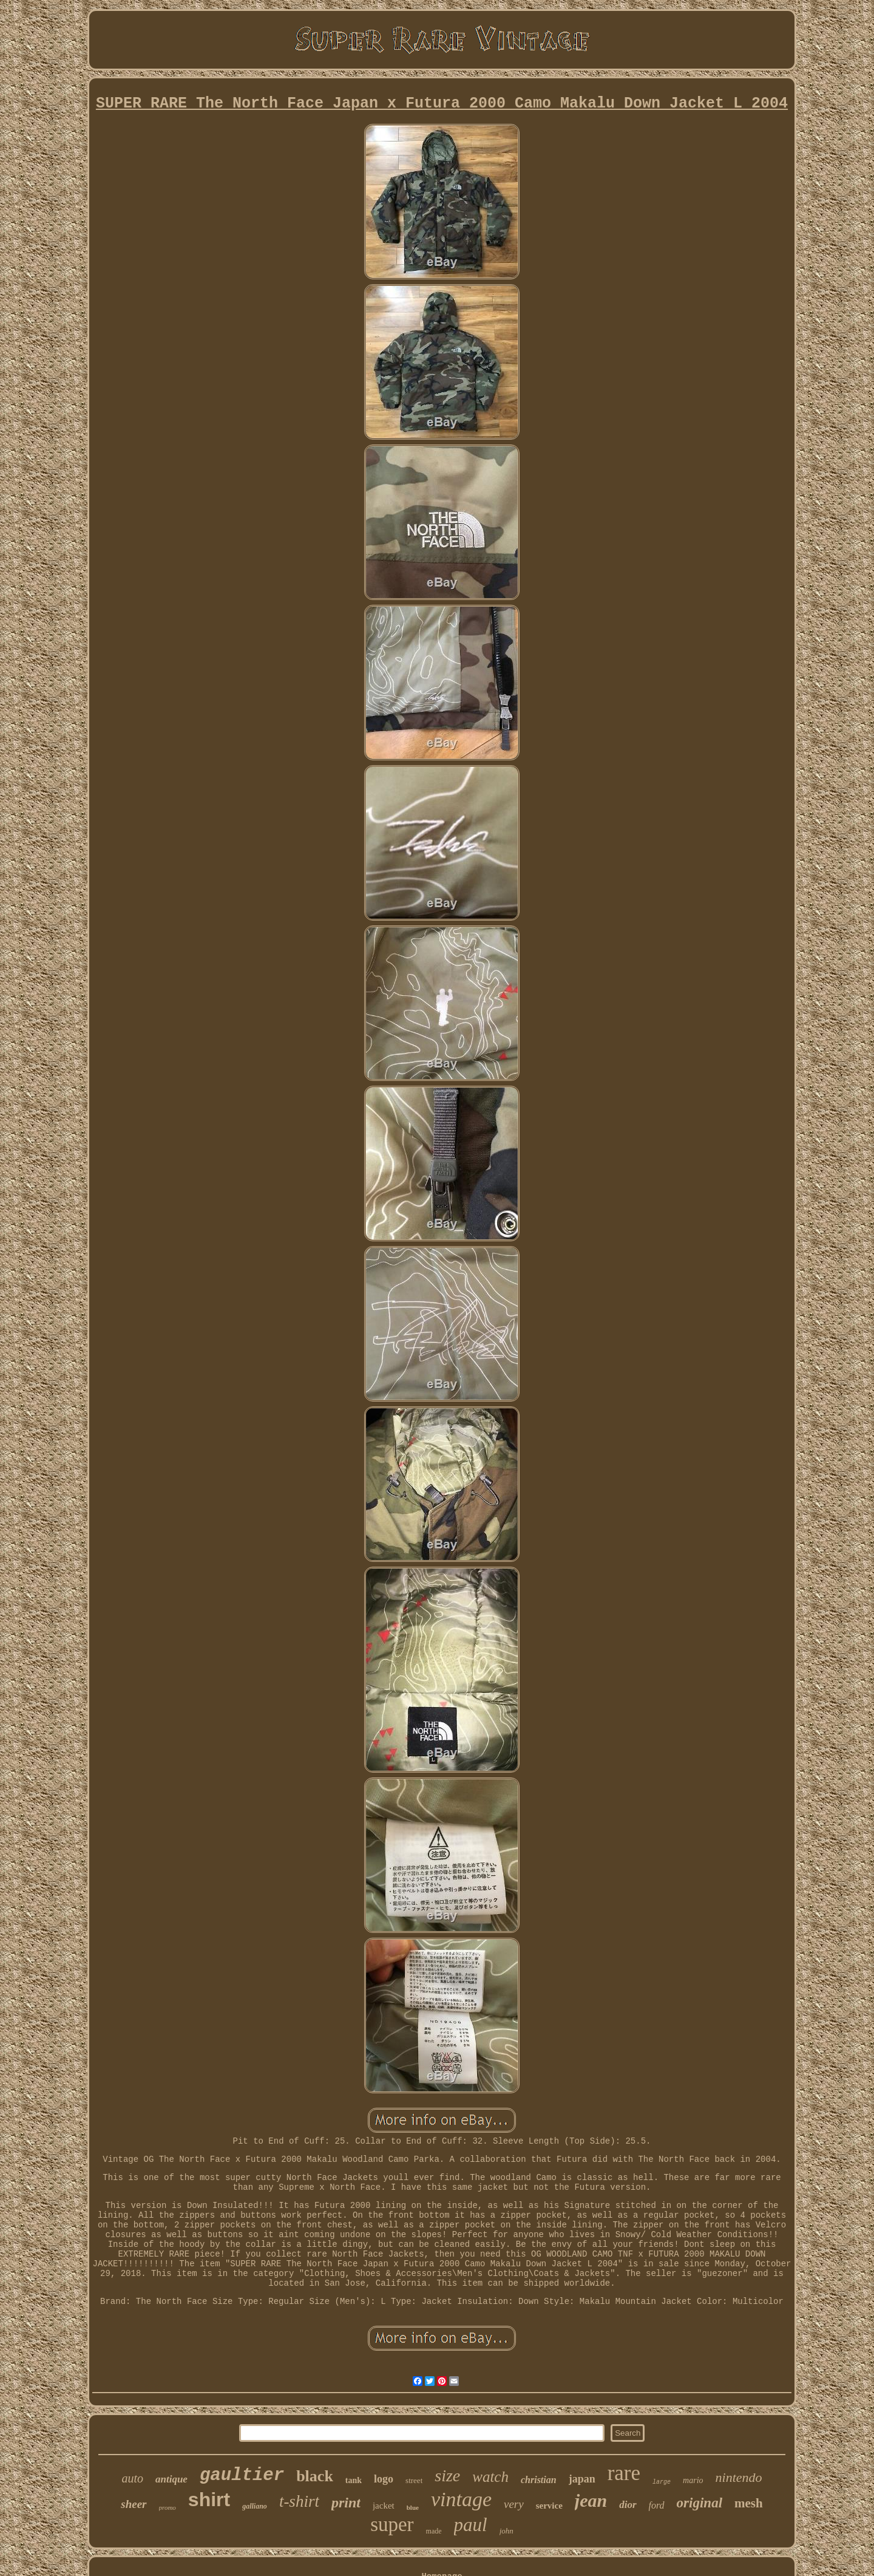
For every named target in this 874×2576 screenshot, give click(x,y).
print (346, 2502)
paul (470, 2524)
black (314, 2476)
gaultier (242, 2475)
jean (591, 2500)
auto (132, 2478)
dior (627, 2504)
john (506, 2530)
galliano (254, 2506)
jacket (384, 2505)
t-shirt (299, 2501)
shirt (209, 2499)
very (514, 2504)
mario (693, 2480)
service (549, 2505)
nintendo (739, 2477)
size (447, 2475)
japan (582, 2479)
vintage (461, 2499)
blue (413, 2507)
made (434, 2531)
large (661, 2482)
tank (353, 2480)
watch (490, 2477)
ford (657, 2505)
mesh (748, 2503)
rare (624, 2473)
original (699, 2502)
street (413, 2480)
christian (539, 2480)
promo (167, 2507)
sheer (133, 2504)
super (391, 2524)
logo (383, 2479)
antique (171, 2479)
